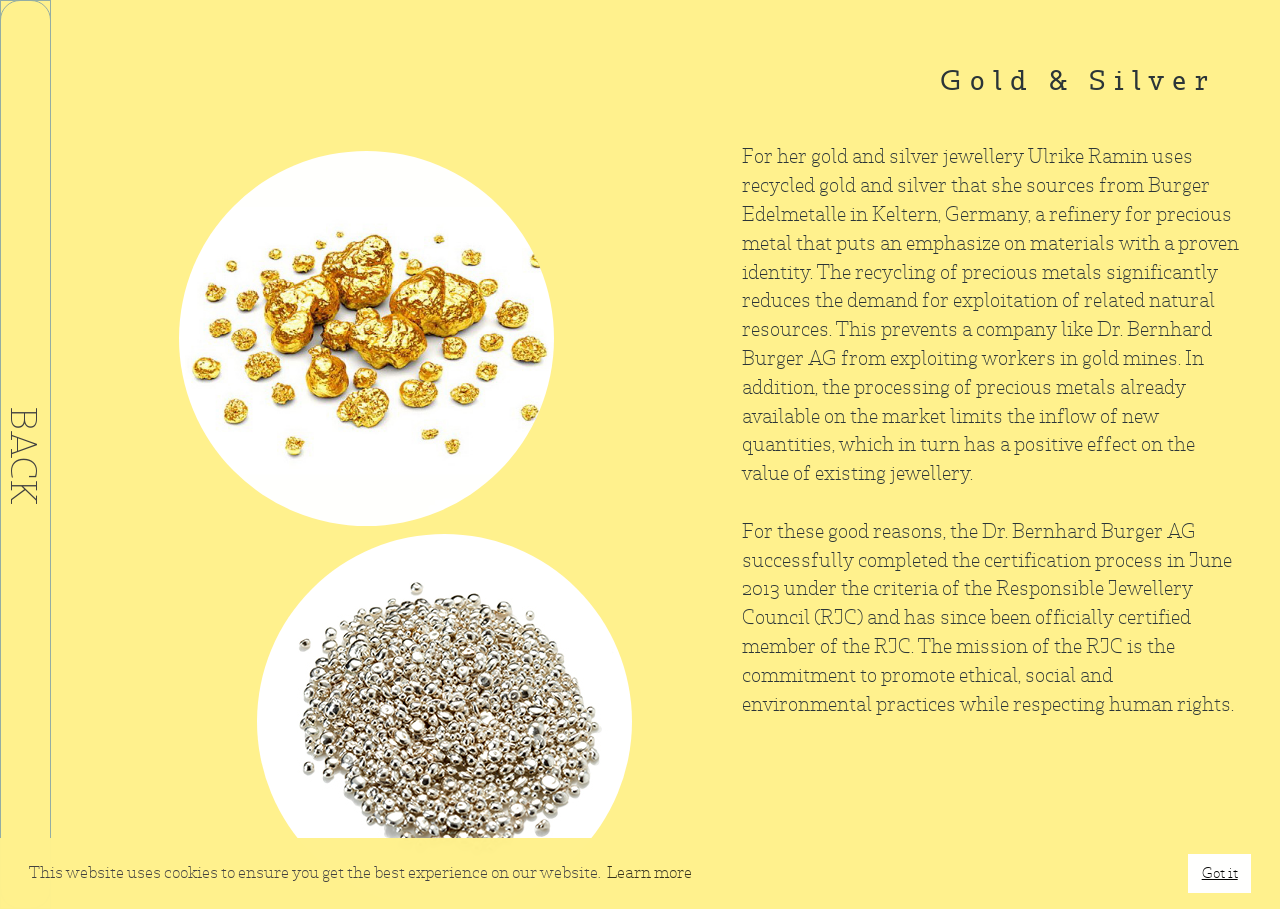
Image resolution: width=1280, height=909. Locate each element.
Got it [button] (1220, 872)
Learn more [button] (649, 872)
